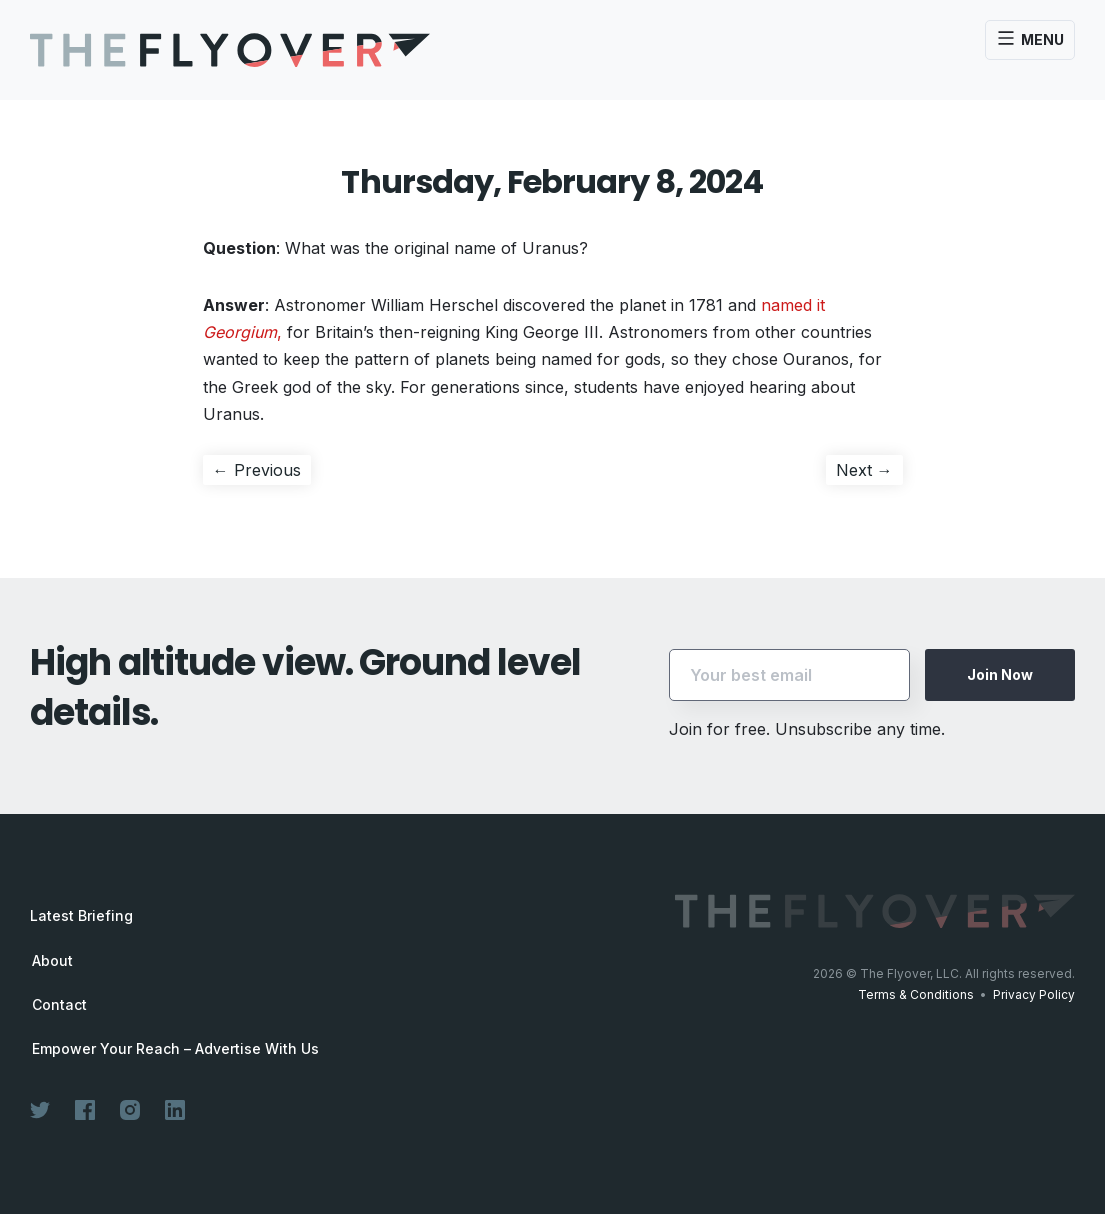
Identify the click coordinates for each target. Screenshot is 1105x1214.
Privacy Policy (1034, 994)
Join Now (1000, 674)
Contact (59, 1005)
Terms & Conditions (916, 994)
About (52, 961)
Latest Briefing (81, 915)
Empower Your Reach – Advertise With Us (175, 1049)
